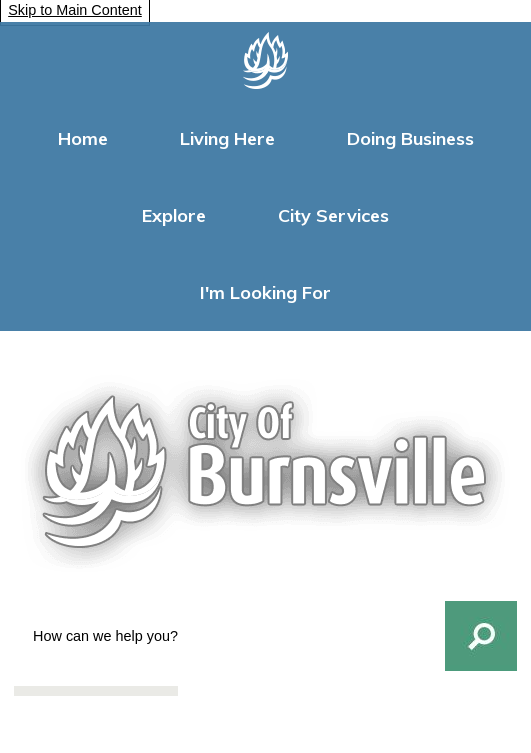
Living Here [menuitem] (227, 138)
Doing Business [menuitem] (410, 138)
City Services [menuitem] (333, 215)
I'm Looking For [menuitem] (265, 292)
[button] (481, 636)
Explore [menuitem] (174, 215)
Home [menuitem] (83, 138)
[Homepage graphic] (265, 60)
